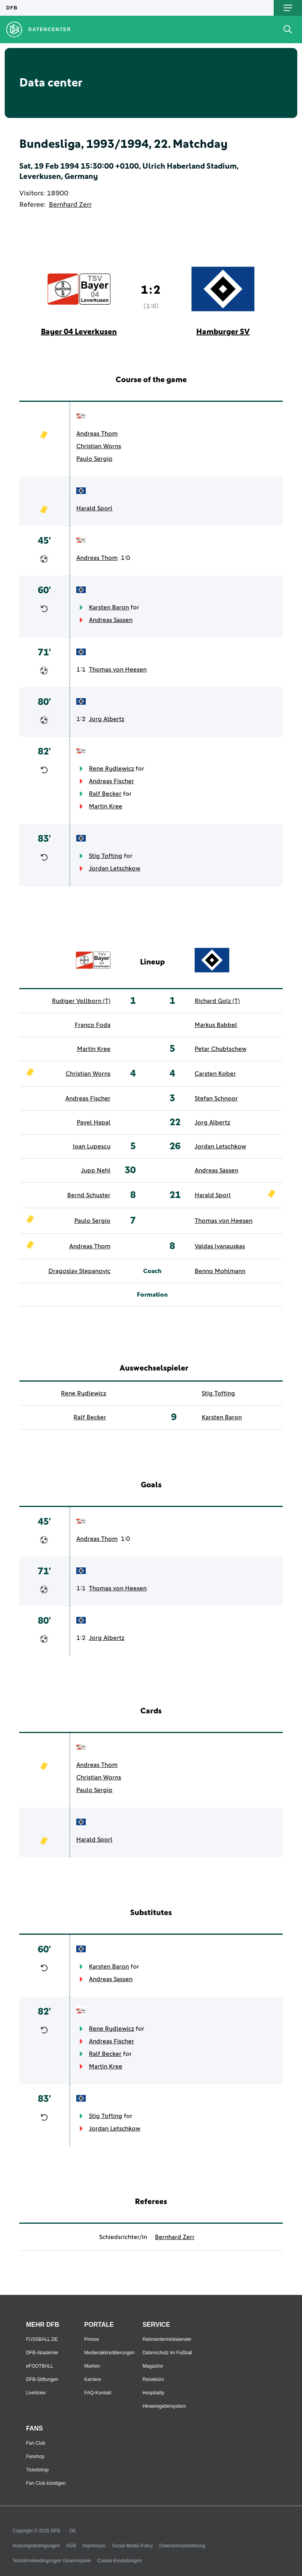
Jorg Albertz (106, 719)
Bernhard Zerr (70, 204)
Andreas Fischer (111, 781)
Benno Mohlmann (220, 1271)
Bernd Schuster (88, 1195)
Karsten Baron (109, 607)
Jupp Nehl (95, 1170)
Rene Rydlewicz (111, 768)
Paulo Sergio (94, 459)
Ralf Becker (105, 794)
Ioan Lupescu (91, 1146)
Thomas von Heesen (118, 669)
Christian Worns (98, 446)
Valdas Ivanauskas (220, 1246)
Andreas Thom (97, 434)
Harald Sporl (94, 508)
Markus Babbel (216, 1025)
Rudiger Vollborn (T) (81, 1001)
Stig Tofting (105, 856)
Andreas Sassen (111, 620)
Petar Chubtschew (221, 1049)
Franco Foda (92, 1025)
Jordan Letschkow (114, 868)
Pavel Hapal (93, 1122)
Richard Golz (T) (217, 1001)
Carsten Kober (215, 1074)
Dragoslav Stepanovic (79, 1271)
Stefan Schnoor (216, 1098)
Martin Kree (105, 806)
